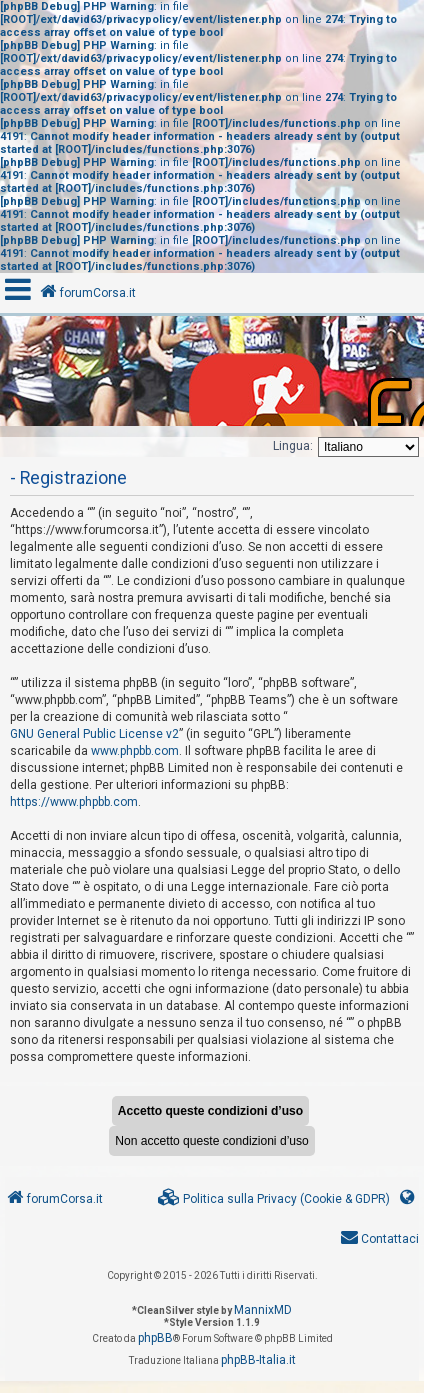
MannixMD (263, 1310)
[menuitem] (274, 1199)
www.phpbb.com (135, 751)
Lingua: (293, 446)
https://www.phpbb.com (74, 802)
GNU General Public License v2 (94, 734)
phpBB (155, 1338)
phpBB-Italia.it (258, 1360)
